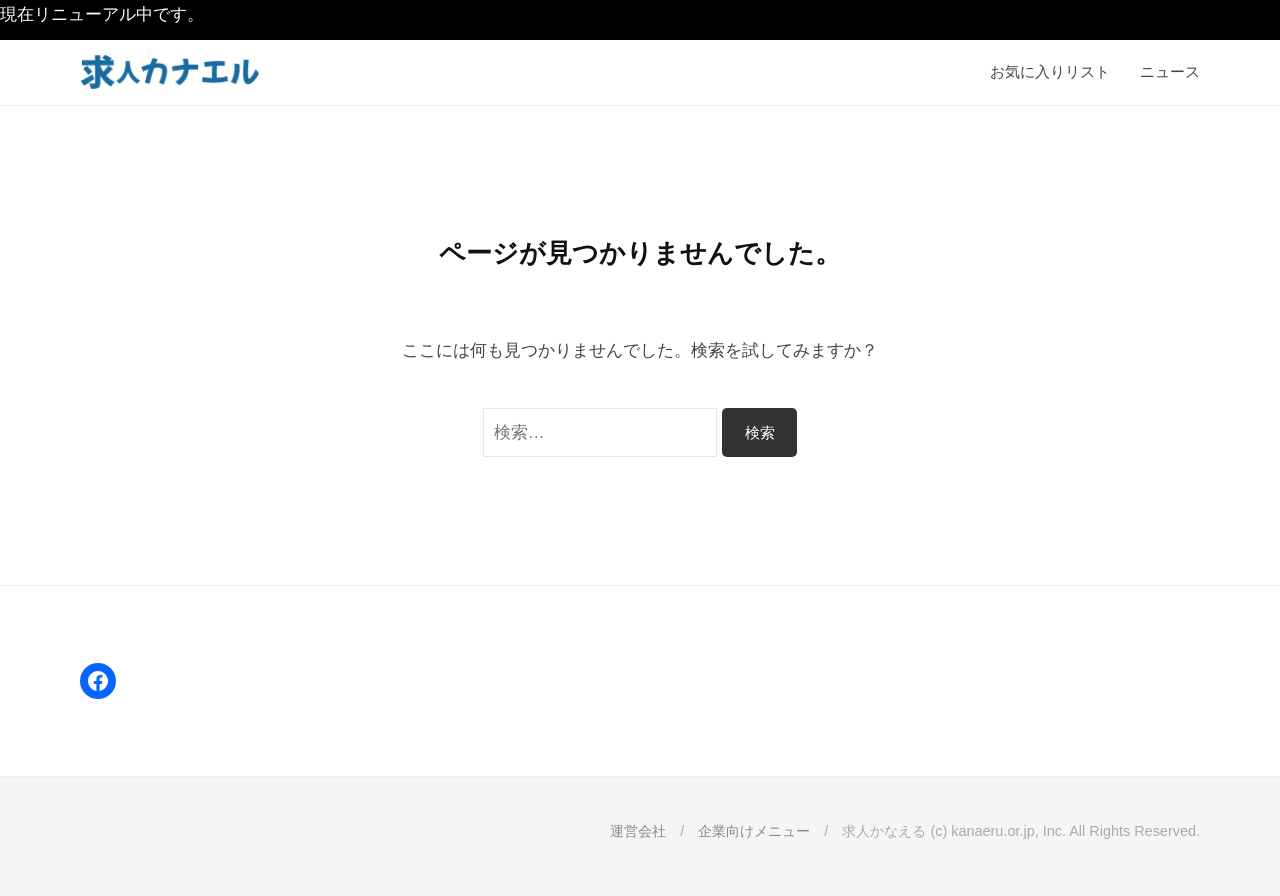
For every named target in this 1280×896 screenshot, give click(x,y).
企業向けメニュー (754, 831)
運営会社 (638, 831)
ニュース (1170, 71)
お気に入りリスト (1050, 71)
